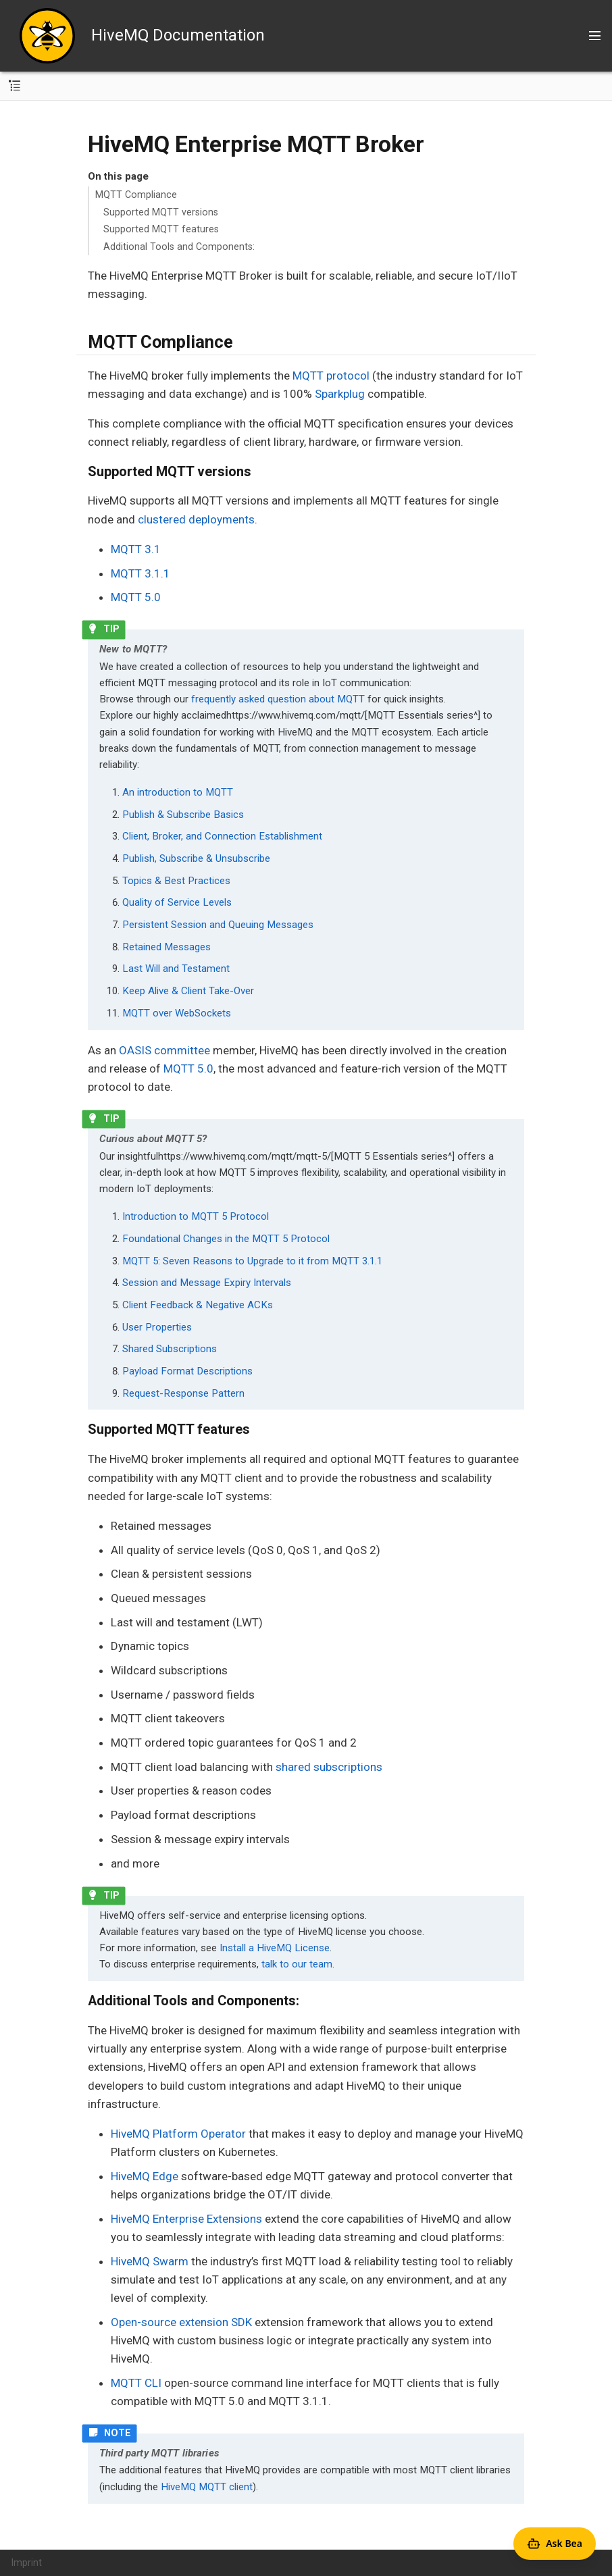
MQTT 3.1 (136, 549)
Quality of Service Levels (177, 902)
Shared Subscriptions (169, 1349)
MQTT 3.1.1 (140, 573)
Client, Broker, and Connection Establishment (222, 836)
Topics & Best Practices (176, 881)
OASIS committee (164, 1050)
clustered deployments (196, 519)
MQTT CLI (136, 2383)
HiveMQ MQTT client (207, 2487)
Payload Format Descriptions (187, 1371)
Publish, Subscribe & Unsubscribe (196, 858)
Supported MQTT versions (160, 212)
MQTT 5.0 (136, 597)
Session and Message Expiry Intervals (206, 1283)
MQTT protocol (330, 375)
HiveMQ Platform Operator (178, 2133)
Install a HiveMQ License (275, 1948)
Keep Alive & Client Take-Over (188, 991)
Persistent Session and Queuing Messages (217, 925)
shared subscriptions (329, 1767)
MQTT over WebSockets (176, 1013)
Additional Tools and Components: (179, 246)
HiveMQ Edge (144, 2176)
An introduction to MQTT (177, 792)
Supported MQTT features (161, 229)
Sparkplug (340, 394)
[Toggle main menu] (595, 36)
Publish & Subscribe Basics (183, 814)
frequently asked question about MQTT (278, 699)
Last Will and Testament (176, 968)
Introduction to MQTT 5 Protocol (195, 1216)
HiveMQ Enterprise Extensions (186, 2218)
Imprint (26, 2562)
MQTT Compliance (136, 194)
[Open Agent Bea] (554, 2543)
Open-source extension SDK (181, 2322)
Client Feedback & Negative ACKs (197, 1305)
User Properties (157, 1327)
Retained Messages (166, 947)
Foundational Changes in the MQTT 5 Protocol (226, 1239)
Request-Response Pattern (183, 1393)
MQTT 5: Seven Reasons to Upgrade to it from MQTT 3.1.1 (252, 1261)
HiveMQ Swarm (149, 2261)
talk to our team (296, 1964)
